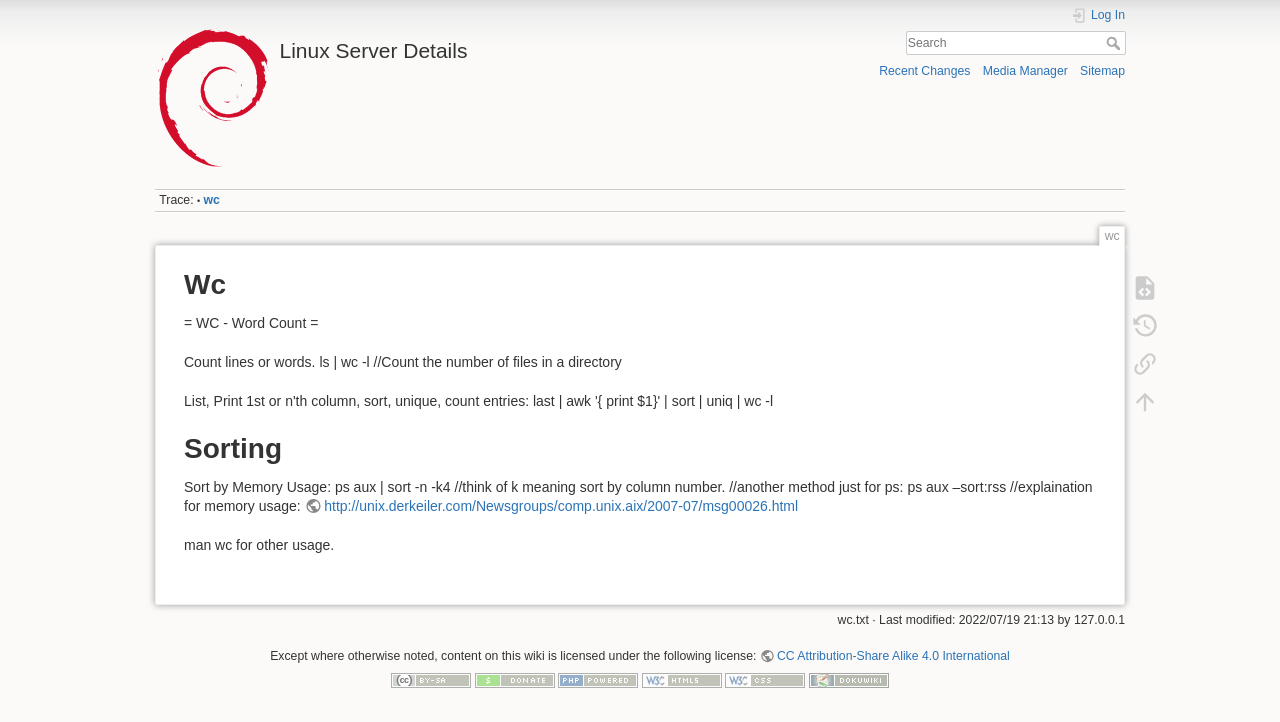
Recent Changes (924, 71)
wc (212, 200)
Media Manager (1025, 71)
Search (1115, 43)
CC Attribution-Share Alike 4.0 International (893, 656)
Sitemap (1102, 71)
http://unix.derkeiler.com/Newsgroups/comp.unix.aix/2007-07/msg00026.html (561, 506)
